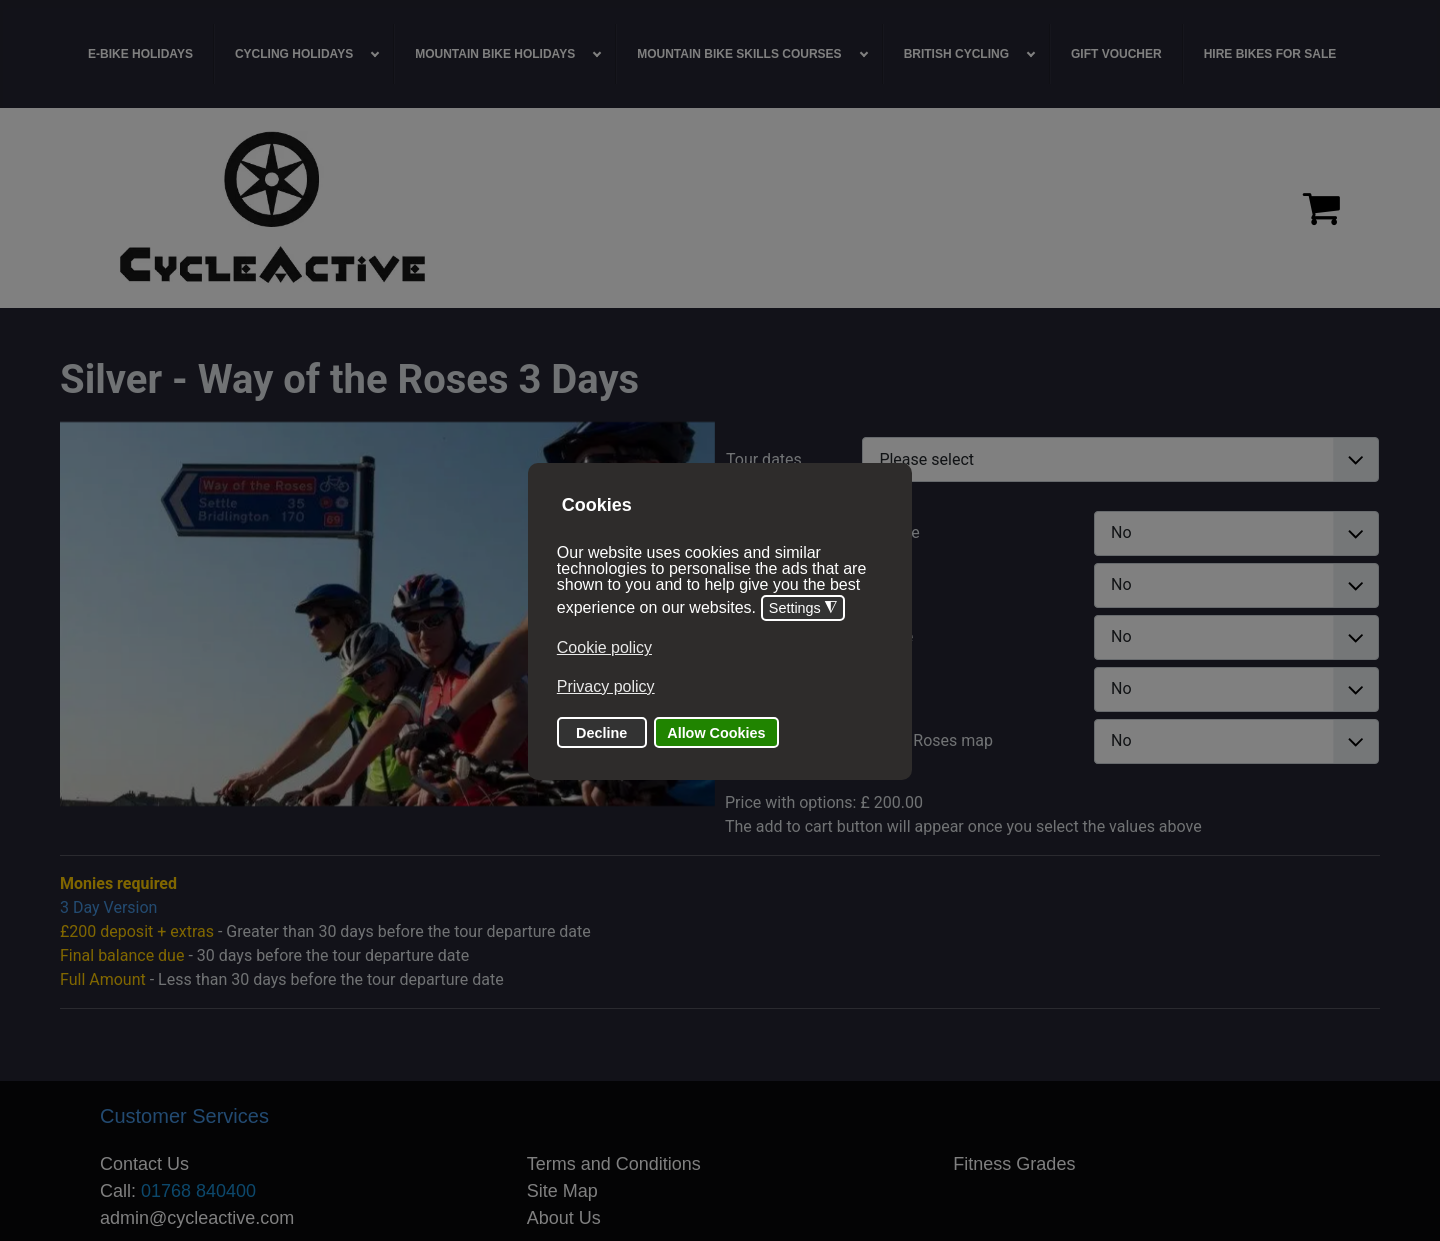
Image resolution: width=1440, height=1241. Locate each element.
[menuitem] (141, 54)
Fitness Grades (1014, 1164)
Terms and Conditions (614, 1164)
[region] (720, 208)
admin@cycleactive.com (197, 1218)
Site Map (562, 1191)
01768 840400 (198, 1191)
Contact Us (144, 1164)
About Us (564, 1218)
